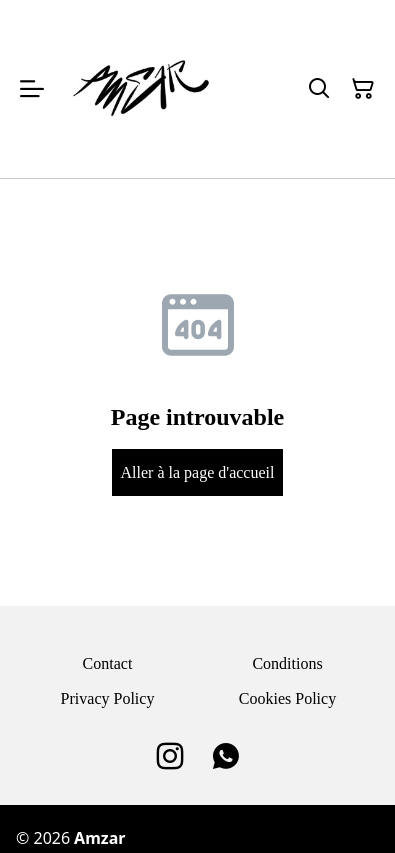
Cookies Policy (287, 698)
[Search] (319, 89)
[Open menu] (32, 89)
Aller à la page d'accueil (198, 472)
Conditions (287, 663)
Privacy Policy (108, 698)
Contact (108, 663)
